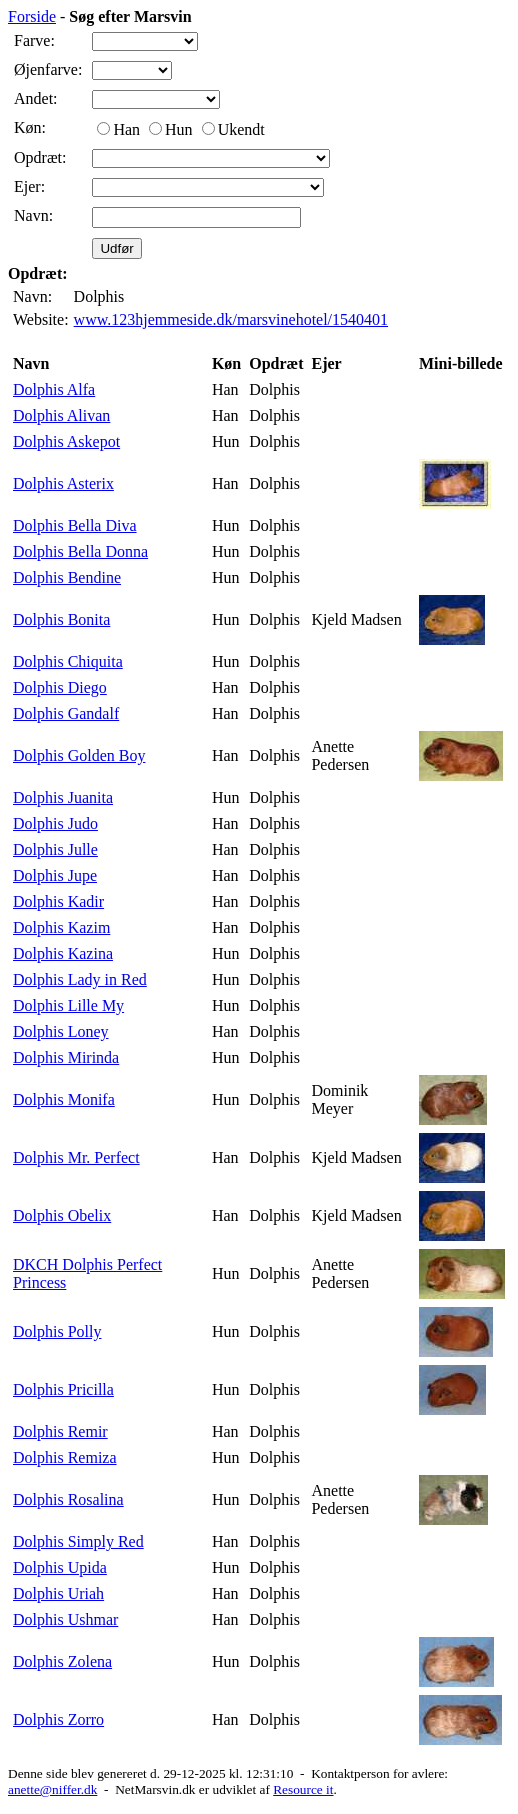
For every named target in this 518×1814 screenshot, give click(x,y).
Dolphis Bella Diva (75, 525)
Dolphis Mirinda (66, 1057)
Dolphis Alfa (54, 389)
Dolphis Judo (55, 823)
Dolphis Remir (60, 1431)
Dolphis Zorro (58, 1719)
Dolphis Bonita (61, 619)
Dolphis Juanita (63, 797)
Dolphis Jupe (55, 875)
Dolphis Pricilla (63, 1389)
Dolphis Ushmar (65, 1619)
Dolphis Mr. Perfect (76, 1157)
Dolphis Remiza (65, 1457)
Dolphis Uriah (58, 1593)
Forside (32, 16)
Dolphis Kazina (63, 953)
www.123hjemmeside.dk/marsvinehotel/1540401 (231, 319)
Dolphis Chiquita (68, 661)
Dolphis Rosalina (68, 1499)
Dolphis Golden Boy (79, 755)
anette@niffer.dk (52, 1789)
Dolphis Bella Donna (80, 551)
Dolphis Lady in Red (80, 979)
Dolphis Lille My (68, 1005)
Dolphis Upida (60, 1567)
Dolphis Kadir (58, 901)
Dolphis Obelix (62, 1215)
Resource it (303, 1789)
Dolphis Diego (60, 687)
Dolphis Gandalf (66, 713)
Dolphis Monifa (64, 1099)
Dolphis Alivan (61, 415)
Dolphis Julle (55, 849)
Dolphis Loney (61, 1031)
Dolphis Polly (57, 1331)
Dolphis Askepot (66, 441)
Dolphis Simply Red (78, 1541)
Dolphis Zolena (62, 1661)
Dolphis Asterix (63, 483)
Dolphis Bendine (67, 577)
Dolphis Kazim (61, 927)
